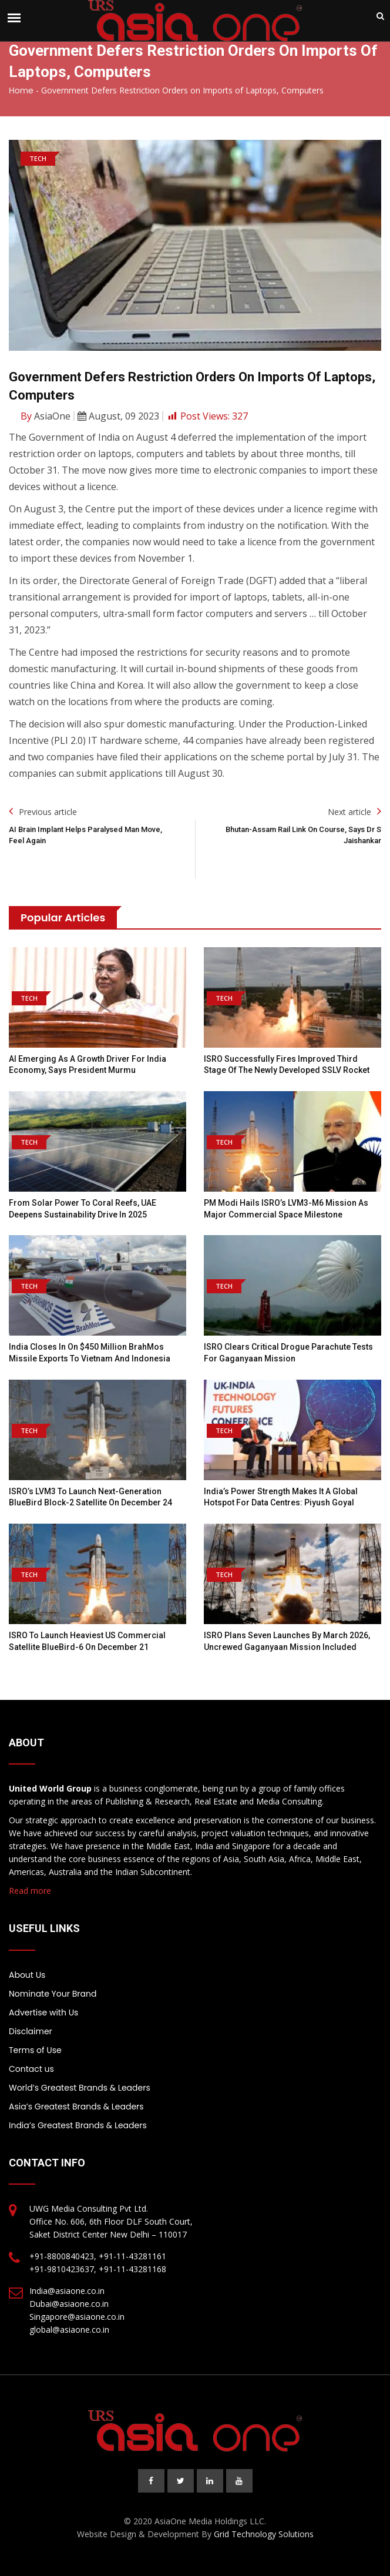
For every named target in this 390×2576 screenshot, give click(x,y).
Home (21, 90)
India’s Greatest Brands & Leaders (78, 2125)
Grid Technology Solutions (264, 2534)
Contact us (31, 2069)
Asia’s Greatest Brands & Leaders (76, 2106)
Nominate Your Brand (52, 1994)
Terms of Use (35, 2050)
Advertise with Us (43, 2012)
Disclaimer (30, 2031)
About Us (27, 1975)
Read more (30, 1890)
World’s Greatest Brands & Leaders (79, 2088)
